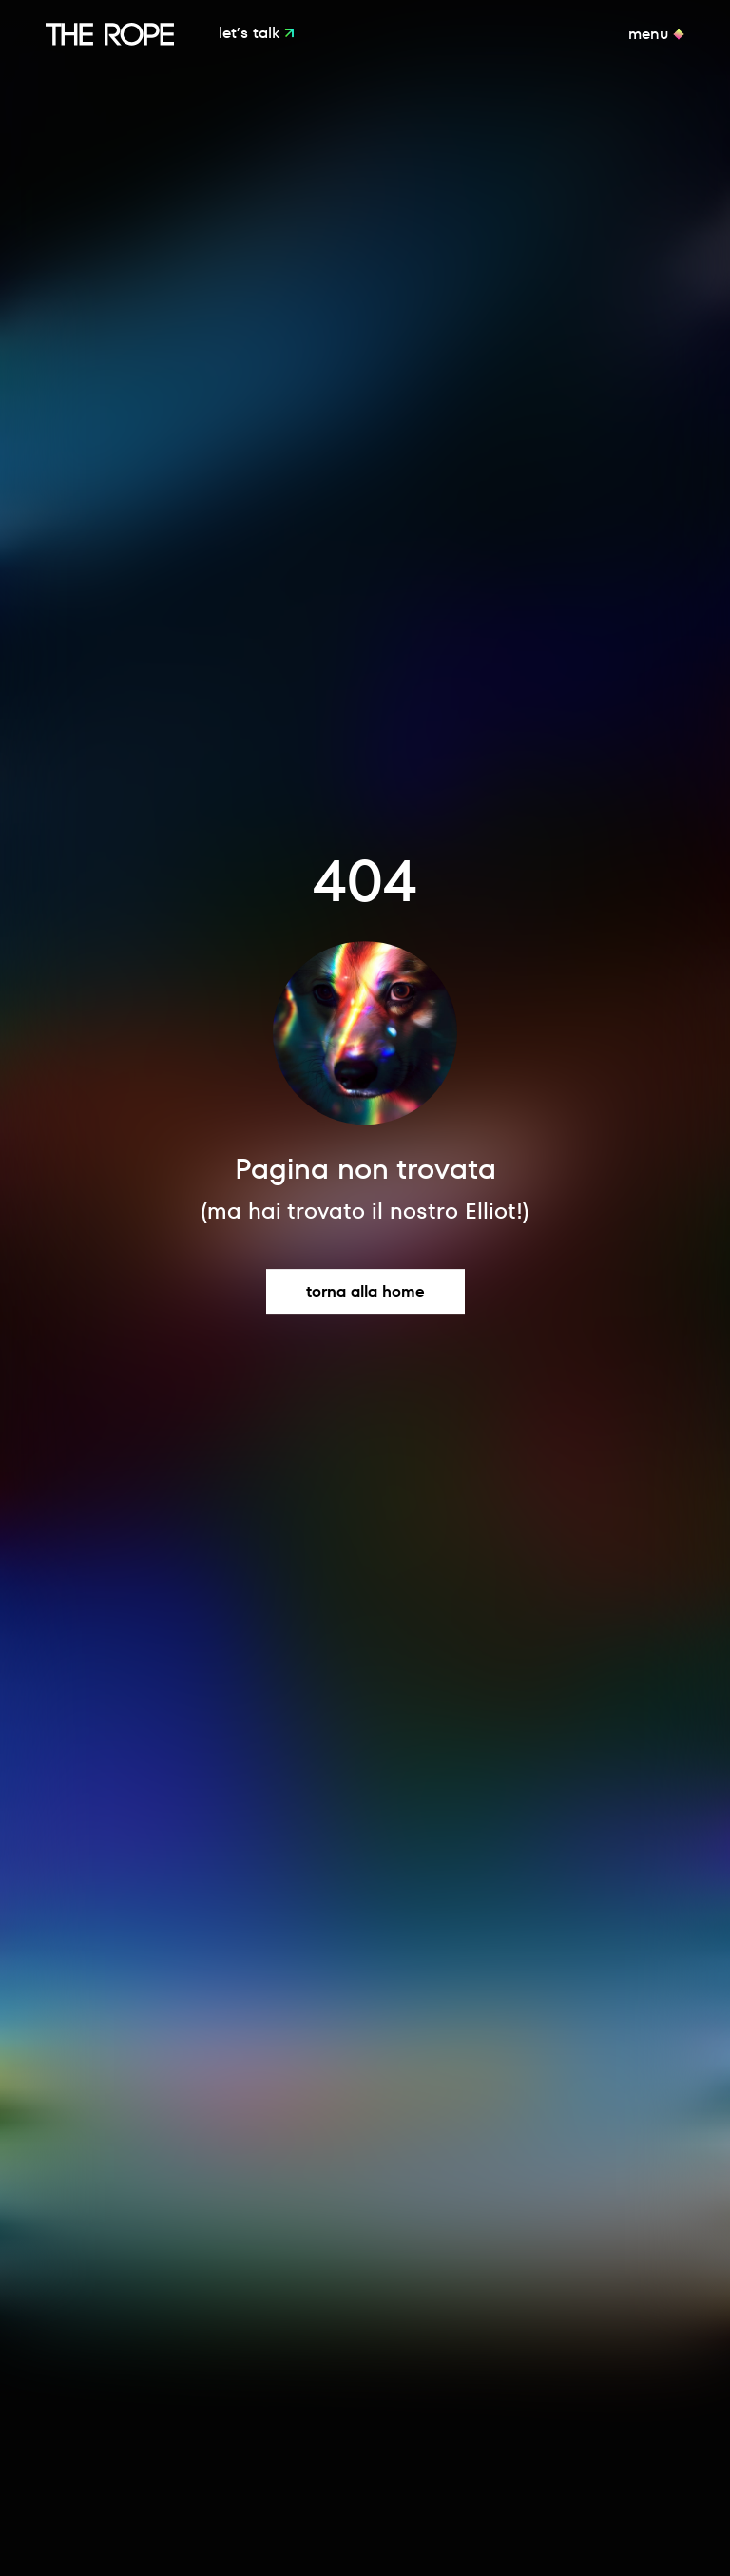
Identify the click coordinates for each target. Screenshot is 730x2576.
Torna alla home (365, 1291)
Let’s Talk (251, 34)
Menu (650, 34)
